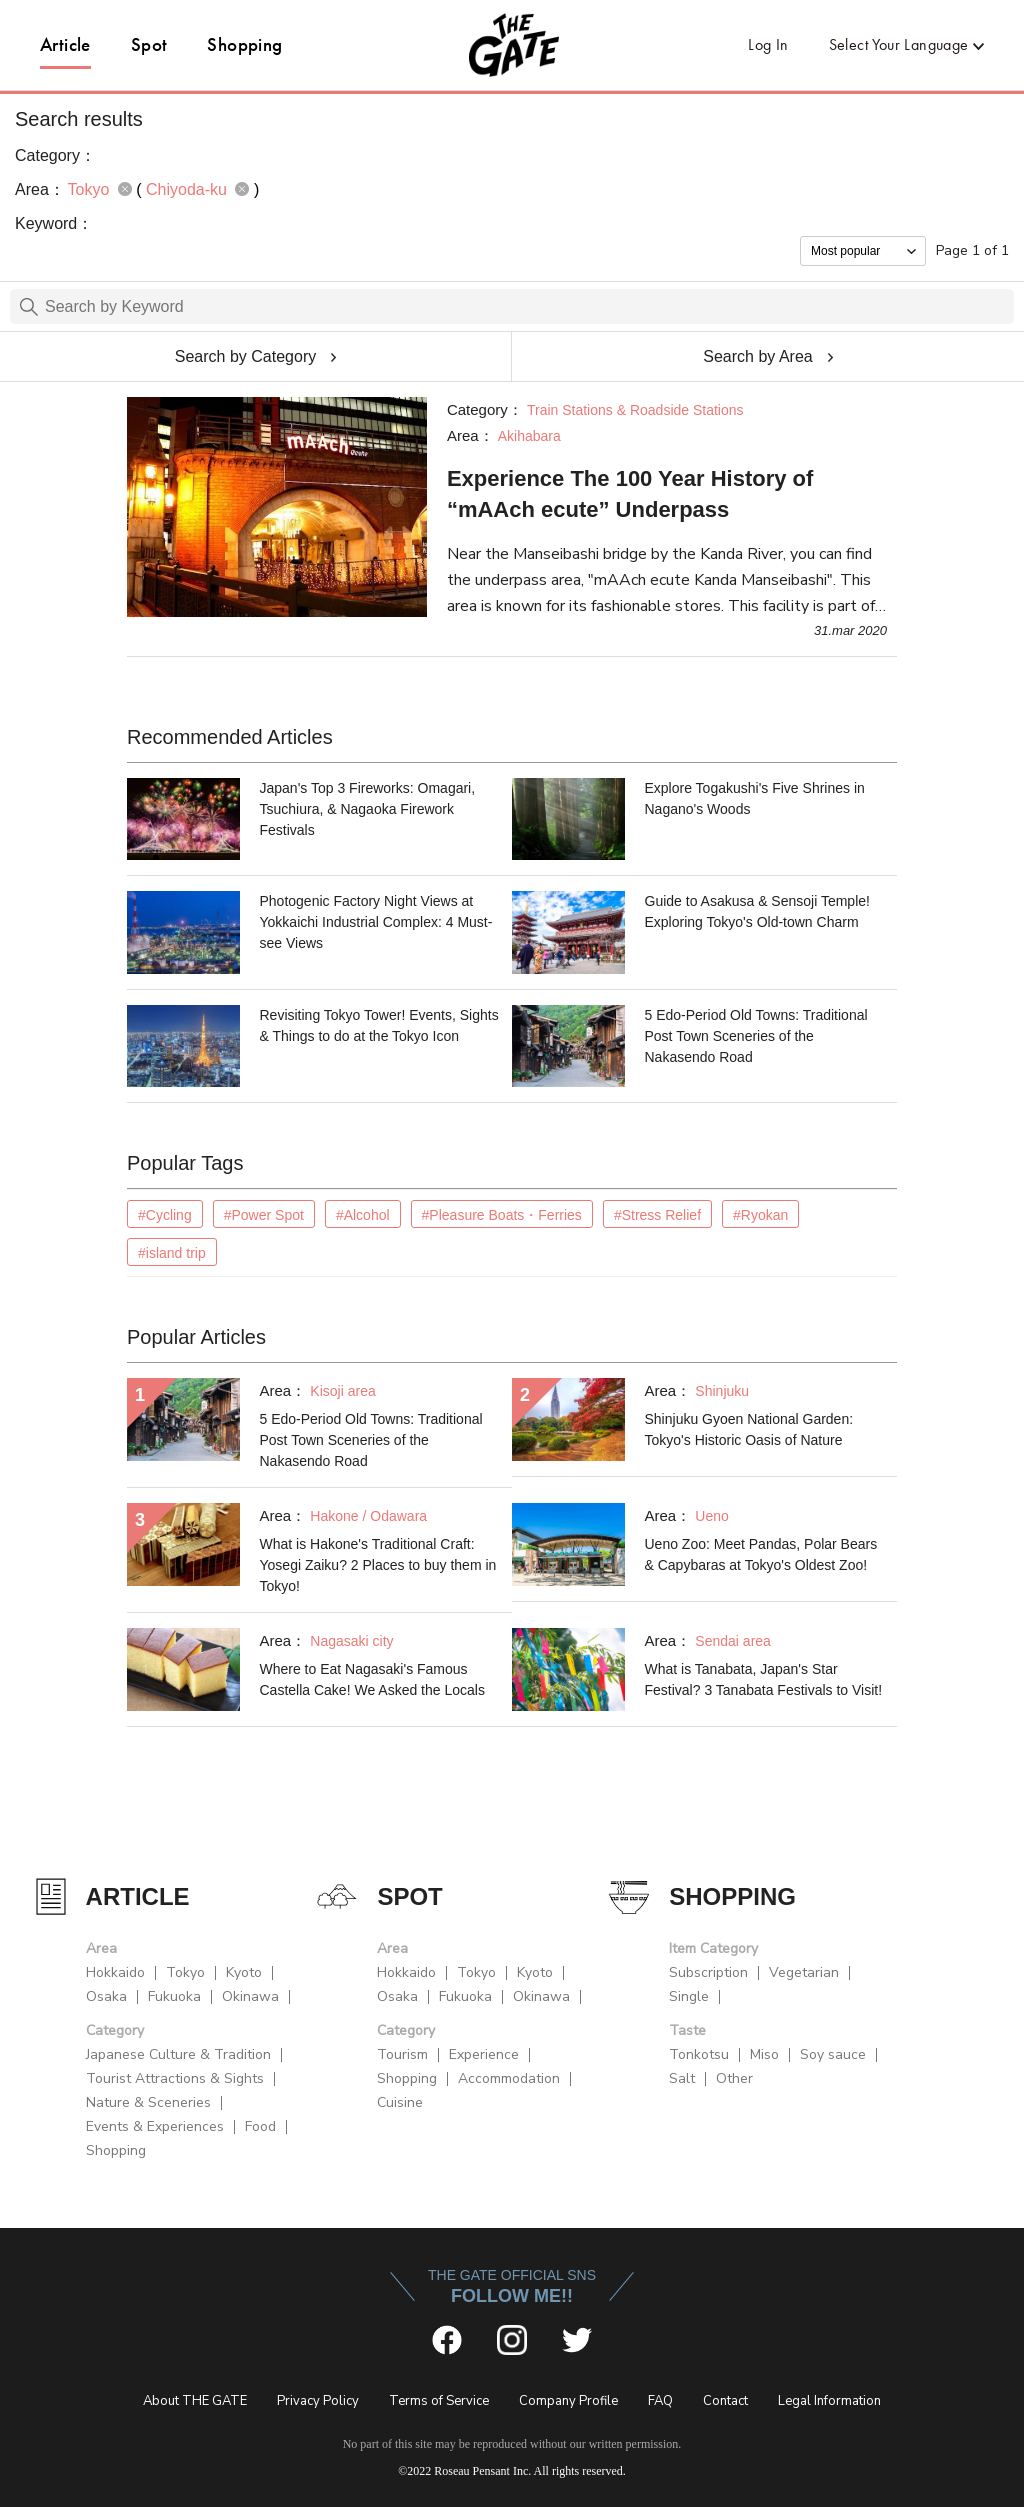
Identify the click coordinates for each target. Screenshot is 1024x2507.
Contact (725, 2401)
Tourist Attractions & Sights (175, 2078)
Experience (484, 2054)
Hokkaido (115, 1972)
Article (65, 44)
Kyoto (244, 1972)
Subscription (708, 1972)
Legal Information (829, 2401)
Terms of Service (439, 2401)
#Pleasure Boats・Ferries (502, 1215)
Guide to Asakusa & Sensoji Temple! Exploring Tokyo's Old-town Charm (757, 911)
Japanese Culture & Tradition (178, 2054)
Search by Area (757, 356)
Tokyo (185, 1972)
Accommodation (509, 2078)
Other (734, 2078)
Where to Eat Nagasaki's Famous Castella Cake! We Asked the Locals (372, 1679)
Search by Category (245, 356)
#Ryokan (760, 1215)
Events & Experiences (155, 2126)
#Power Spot (264, 1215)
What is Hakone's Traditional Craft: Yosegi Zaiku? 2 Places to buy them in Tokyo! (378, 1565)
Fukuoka (174, 1996)
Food (260, 2126)
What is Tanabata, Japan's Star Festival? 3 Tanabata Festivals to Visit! (764, 1679)
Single (689, 1996)
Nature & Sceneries (148, 2102)
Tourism (402, 2054)
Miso (764, 2054)
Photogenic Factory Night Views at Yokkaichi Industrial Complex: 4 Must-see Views (376, 922)
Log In (768, 44)
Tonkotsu (699, 2054)
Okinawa (250, 1996)
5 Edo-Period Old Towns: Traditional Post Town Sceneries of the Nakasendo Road (756, 1036)
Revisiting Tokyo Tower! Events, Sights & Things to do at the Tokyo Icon (379, 1025)
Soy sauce (833, 2054)
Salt (682, 2078)
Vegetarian (804, 1972)
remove (125, 189)
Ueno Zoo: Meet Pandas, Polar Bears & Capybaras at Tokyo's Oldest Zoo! (761, 1554)
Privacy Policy (318, 2401)
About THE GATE (195, 2401)
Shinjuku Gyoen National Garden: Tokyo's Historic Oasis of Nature (749, 1429)
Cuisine (400, 2102)
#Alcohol (363, 1215)
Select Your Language (899, 44)
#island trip (172, 1253)
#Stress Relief (657, 1215)
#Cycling (165, 1215)
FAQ (660, 2401)
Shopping (244, 44)
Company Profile (568, 2401)
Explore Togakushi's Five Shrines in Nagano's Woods (755, 798)
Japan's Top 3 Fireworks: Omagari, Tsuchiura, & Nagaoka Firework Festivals (368, 809)
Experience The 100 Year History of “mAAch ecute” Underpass (630, 494)
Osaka (106, 1996)
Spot (149, 44)
